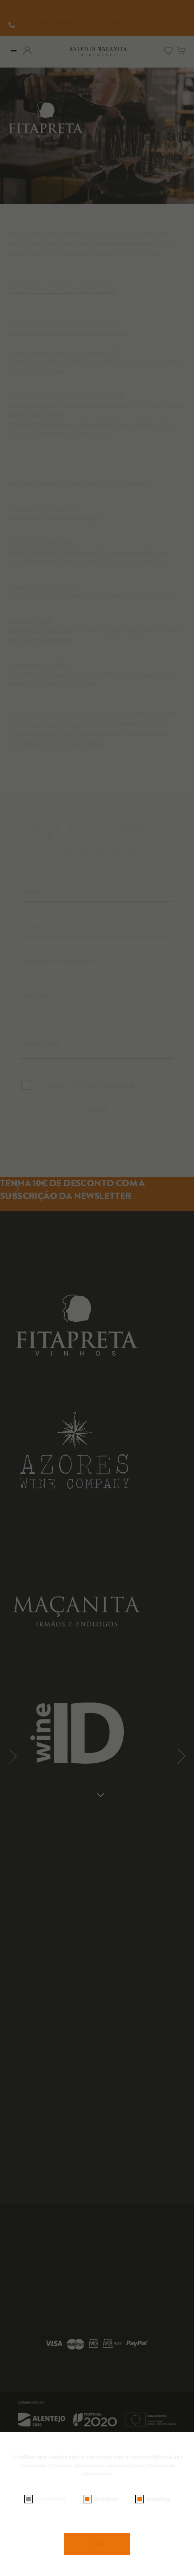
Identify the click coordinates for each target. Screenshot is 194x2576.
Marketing (158, 2499)
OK (97, 2543)
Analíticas (106, 2499)
